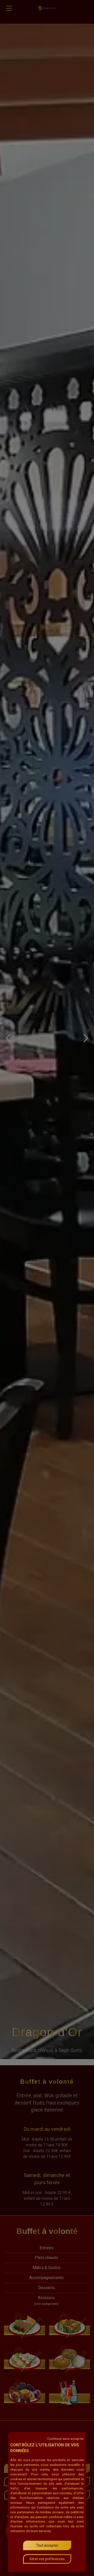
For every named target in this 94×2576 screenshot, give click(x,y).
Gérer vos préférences (47, 2559)
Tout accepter (47, 2545)
